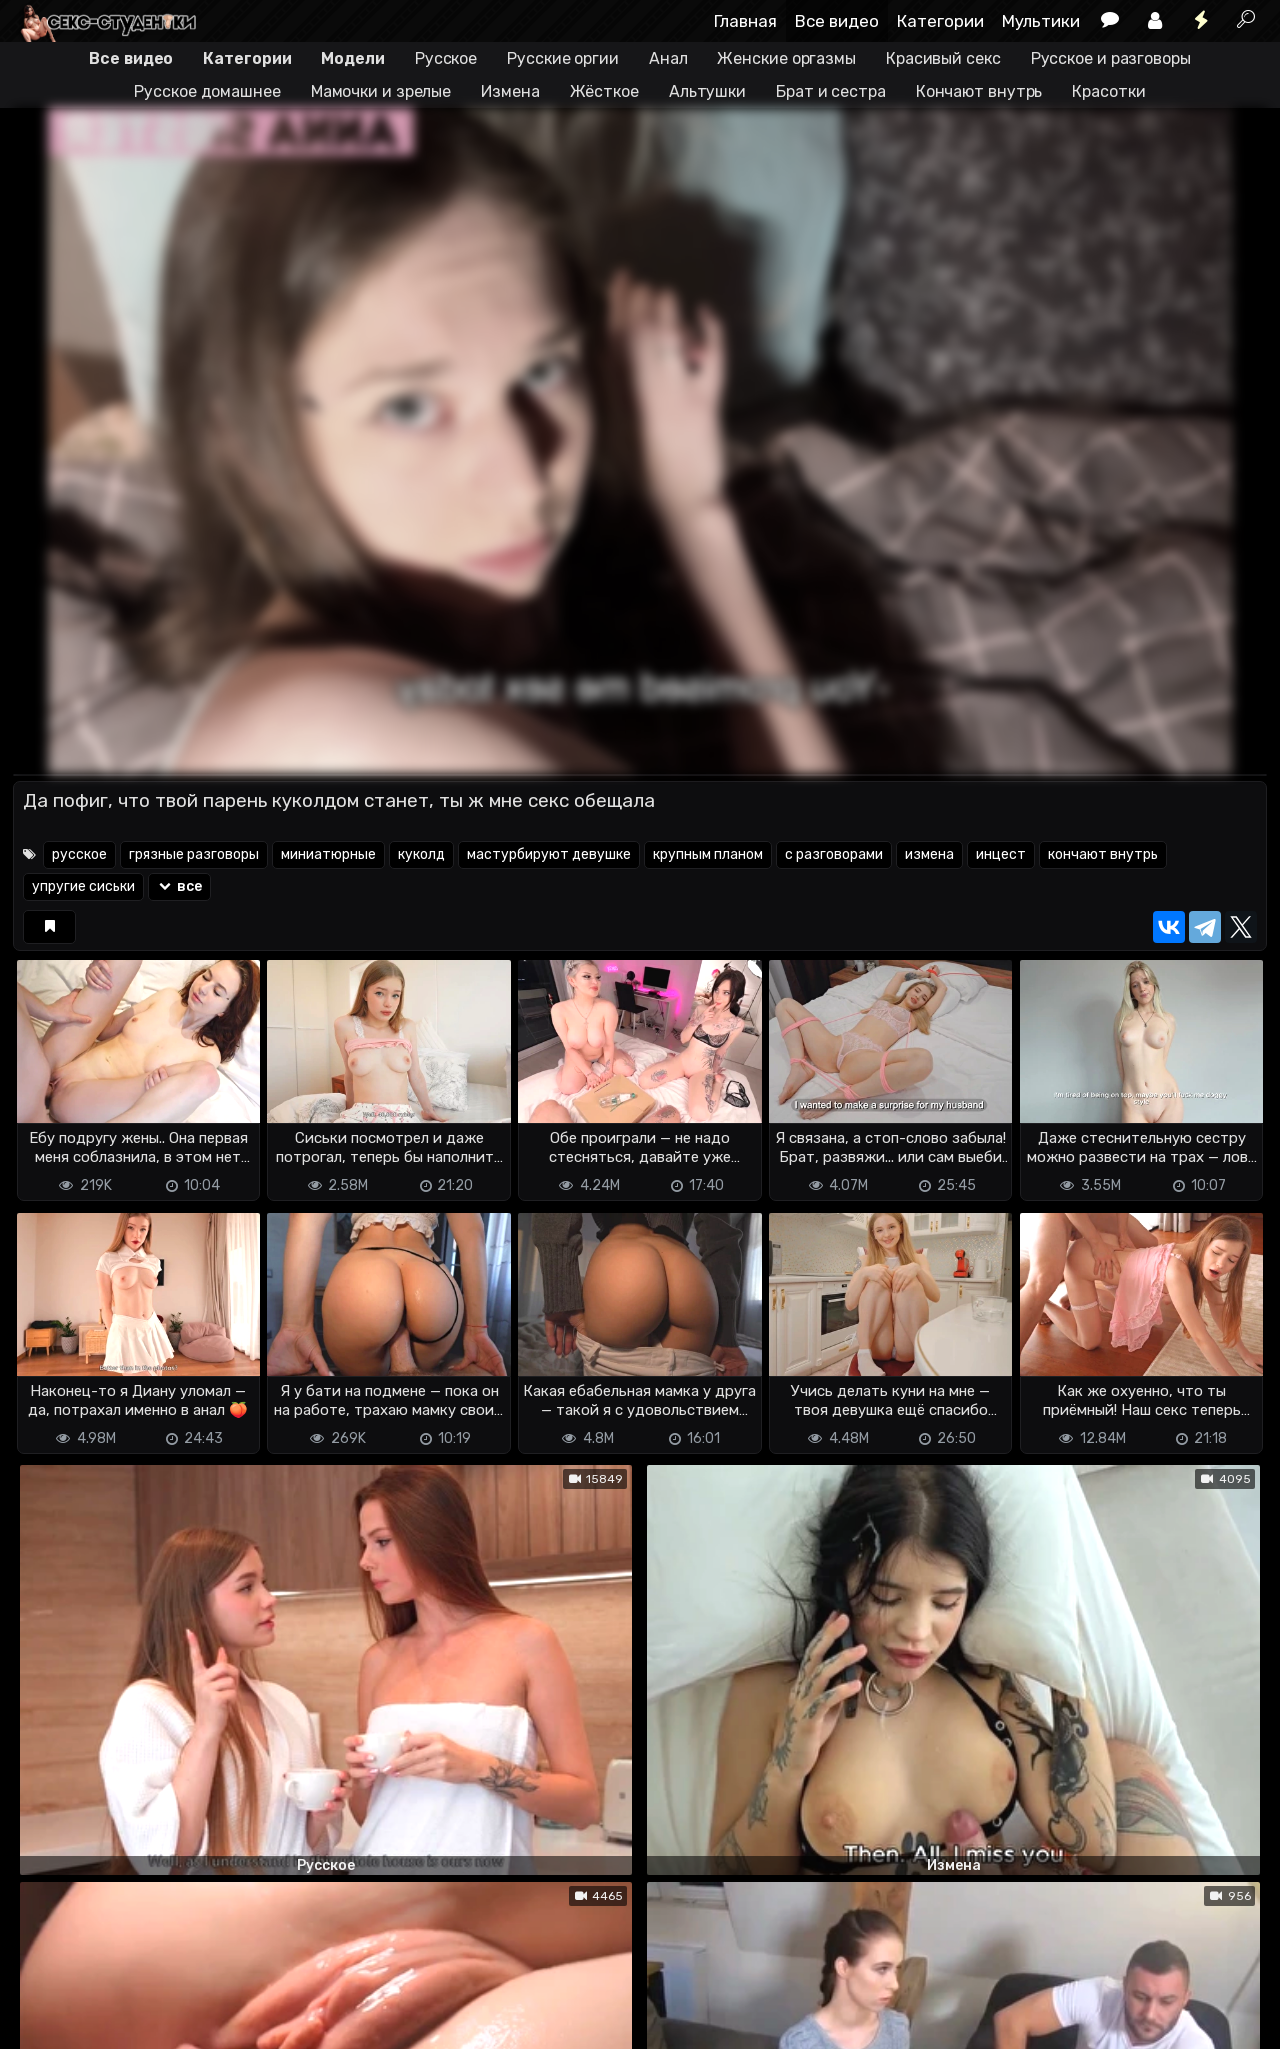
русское (79, 854)
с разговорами (834, 854)
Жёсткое (604, 91)
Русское (446, 58)
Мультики (1041, 21)
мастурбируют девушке (549, 854)
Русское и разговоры (1111, 58)
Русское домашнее (207, 91)
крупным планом (708, 854)
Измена (510, 91)
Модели (352, 58)
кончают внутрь (1103, 854)
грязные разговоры (194, 854)
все (179, 886)
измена (929, 854)
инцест (1001, 854)
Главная (745, 21)
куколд (421, 854)
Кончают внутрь (979, 91)
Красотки (1108, 91)
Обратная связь (221, 1999)
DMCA (45, 1999)
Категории (940, 21)
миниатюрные (328, 854)
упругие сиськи (83, 886)
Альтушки (707, 91)
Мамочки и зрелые (381, 91)
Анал (668, 58)
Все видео (837, 21)
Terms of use (116, 1999)
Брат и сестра (831, 91)
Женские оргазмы (786, 58)
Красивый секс (943, 58)
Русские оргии (563, 58)
